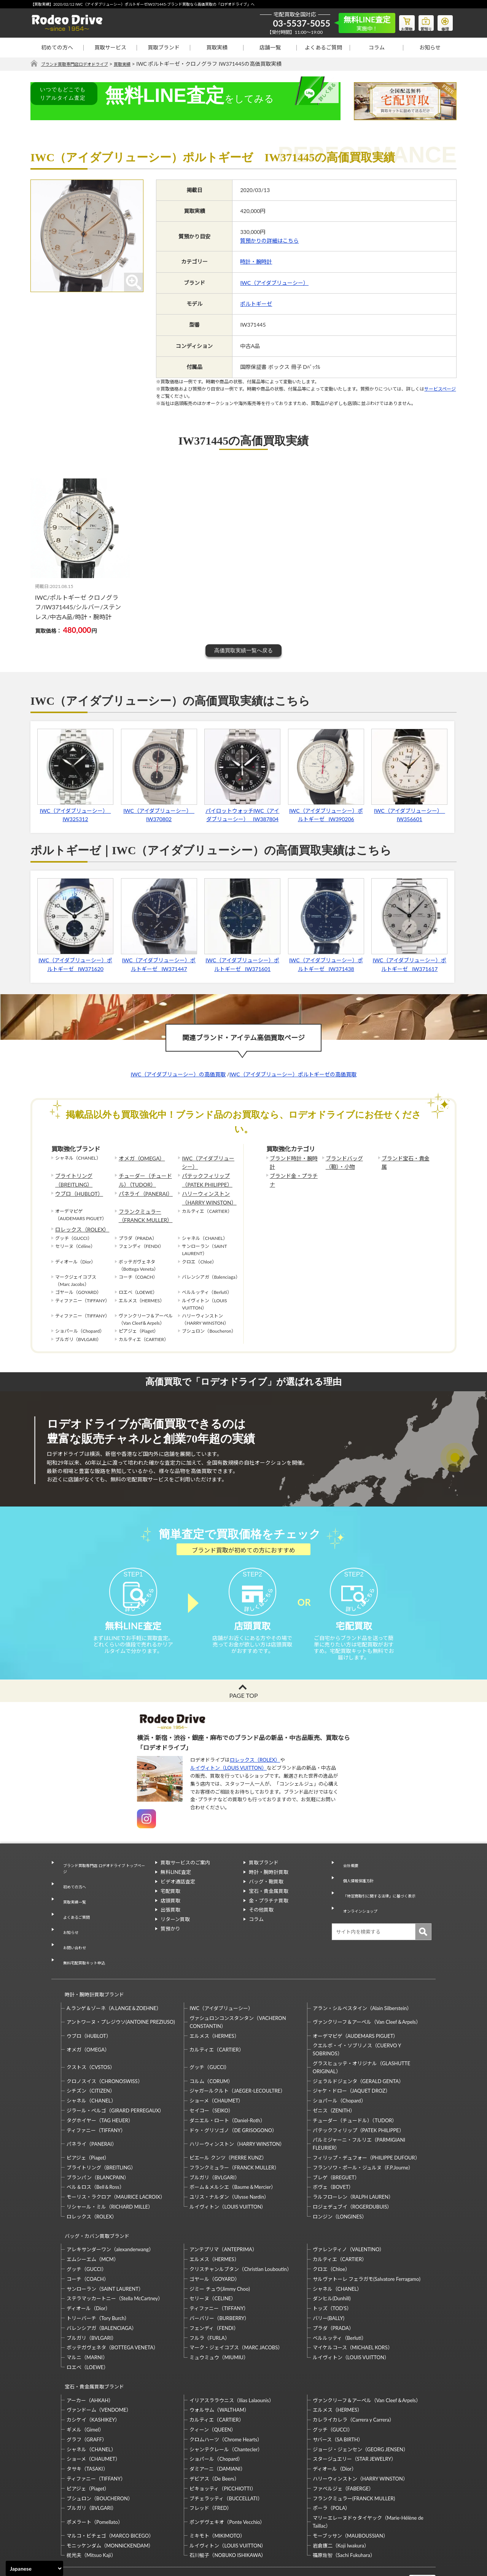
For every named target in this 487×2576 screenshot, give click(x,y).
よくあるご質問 (323, 47)
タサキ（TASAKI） (87, 2424)
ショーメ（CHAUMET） (216, 2070)
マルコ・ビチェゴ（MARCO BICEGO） (110, 2491)
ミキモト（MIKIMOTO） (217, 2491)
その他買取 (261, 1923)
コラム (377, 47)
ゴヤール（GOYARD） (214, 2241)
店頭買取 (170, 1914)
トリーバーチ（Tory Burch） (98, 2280)
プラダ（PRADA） (333, 2290)
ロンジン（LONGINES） (340, 2186)
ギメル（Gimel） (85, 2385)
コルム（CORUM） (211, 2050)
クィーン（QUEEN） (212, 2385)
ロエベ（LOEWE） (87, 2330)
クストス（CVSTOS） (91, 2037)
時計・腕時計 (256, 262)
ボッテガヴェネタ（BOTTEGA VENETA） (112, 2310)
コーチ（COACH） (88, 2241)
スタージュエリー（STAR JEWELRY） (354, 2414)
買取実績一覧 (72, 1903)
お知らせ (430, 47)
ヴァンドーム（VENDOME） (99, 2365)
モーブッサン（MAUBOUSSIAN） (350, 2491)
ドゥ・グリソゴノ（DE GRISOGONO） (233, 2099)
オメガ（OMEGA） (138, 1158)
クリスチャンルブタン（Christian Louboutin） (240, 2231)
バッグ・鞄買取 (266, 1895)
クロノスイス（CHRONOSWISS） (105, 2050)
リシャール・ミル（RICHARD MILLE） (110, 2176)
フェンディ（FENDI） (213, 2290)
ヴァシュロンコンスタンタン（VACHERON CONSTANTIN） (237, 1991)
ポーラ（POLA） (331, 2463)
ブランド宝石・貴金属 (404, 1158)
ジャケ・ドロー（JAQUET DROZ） (351, 2060)
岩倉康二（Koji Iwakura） (341, 2501)
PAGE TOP (243, 1708)
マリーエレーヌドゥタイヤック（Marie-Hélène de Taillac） (368, 2477)
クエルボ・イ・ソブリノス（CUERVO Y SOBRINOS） (357, 2019)
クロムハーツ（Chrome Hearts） (225, 2395)
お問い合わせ (72, 1931)
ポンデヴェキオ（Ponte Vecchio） (227, 2477)
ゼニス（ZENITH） (334, 2080)
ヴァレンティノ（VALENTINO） (349, 2212)
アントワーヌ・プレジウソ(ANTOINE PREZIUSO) (121, 1991)
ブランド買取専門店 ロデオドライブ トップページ (103, 1880)
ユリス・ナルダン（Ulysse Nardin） (229, 2166)
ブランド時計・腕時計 (292, 1158)
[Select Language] (34, 2568)
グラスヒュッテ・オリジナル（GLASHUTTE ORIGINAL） (361, 2036)
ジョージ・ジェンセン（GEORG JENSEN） (360, 2404)
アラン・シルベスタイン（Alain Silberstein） (362, 1978)
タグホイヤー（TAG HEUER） (100, 2090)
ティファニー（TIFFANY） (96, 2099)
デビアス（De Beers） (214, 2434)
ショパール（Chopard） (339, 2070)
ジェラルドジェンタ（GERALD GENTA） (358, 2050)
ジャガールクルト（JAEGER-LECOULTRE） (237, 2060)
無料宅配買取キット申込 (84, 1940)
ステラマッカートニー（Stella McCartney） (115, 2261)
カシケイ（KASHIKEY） (93, 2375)
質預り (420, 21)
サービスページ (440, 389)
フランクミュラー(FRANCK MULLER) (354, 2453)
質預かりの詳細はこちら (269, 241)
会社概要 (347, 1876)
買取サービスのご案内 (185, 1876)
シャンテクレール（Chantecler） (226, 2404)
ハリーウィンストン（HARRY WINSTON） (205, 1192)
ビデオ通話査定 (178, 1895)
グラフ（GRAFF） (87, 2395)
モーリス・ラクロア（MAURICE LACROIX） (116, 2166)
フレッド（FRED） (210, 2463)
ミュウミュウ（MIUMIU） (218, 2320)
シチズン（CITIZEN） (91, 2060)
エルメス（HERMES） (214, 2005)
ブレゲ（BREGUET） (336, 2147)
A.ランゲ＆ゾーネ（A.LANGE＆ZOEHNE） (114, 1978)
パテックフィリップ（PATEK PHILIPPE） (203, 1177)
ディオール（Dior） (88, 2271)
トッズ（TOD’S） (332, 2271)
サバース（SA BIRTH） (338, 2395)
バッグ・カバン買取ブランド (94, 2201)
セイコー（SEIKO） (211, 2080)
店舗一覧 (270, 47)
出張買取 (170, 1923)
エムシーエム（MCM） (93, 2221)
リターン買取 (175, 1933)
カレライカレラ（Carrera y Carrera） (353, 2375)
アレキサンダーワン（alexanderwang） (110, 2212)
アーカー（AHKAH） (90, 2355)
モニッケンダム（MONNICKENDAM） (110, 2501)
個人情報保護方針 (357, 1886)
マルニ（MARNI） (87, 2320)
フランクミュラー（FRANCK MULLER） (142, 1207)
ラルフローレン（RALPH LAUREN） (353, 2166)
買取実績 (217, 47)
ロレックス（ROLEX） (78, 1219)
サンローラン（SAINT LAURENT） (105, 2251)
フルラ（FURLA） (209, 2300)
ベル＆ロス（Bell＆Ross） (95, 2156)
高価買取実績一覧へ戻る (243, 651)
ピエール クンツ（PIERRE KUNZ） (227, 2127)
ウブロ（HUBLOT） (75, 1189)
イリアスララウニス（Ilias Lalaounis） (231, 2355)
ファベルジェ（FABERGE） (343, 2444)
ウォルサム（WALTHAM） (219, 2365)
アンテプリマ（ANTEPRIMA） (223, 2212)
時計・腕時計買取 (268, 1886)
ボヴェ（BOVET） (333, 2156)
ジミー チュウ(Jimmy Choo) (219, 2251)
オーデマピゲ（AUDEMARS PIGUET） (355, 2005)
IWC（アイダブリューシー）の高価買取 (178, 1074)
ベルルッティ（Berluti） (339, 2300)
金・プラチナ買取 (268, 1914)
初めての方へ (57, 47)
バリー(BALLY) (328, 2280)
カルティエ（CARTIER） (216, 2019)
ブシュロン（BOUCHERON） (100, 2453)
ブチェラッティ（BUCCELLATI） (225, 2453)
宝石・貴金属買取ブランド (91, 2345)
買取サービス (110, 47)
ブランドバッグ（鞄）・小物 (350, 1161)
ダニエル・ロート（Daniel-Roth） (227, 2090)
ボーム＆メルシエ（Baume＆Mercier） (232, 2156)
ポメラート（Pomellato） (95, 2477)
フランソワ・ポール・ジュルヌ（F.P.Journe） (363, 2137)
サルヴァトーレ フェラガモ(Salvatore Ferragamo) (366, 2241)
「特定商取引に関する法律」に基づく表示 (384, 1895)
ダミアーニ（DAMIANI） (217, 2424)
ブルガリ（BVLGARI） (214, 2147)
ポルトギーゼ (256, 304)
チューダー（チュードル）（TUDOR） (146, 1177)
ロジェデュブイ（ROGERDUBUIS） (352, 2176)
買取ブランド (164, 47)
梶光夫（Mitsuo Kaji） (91, 2511)
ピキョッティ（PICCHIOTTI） (222, 2444)
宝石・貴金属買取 (268, 1904)
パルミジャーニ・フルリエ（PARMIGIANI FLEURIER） (359, 2113)
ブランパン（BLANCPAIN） (98, 2147)
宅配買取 (170, 1904)
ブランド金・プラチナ (292, 1173)
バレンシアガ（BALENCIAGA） (102, 2290)
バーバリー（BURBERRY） (219, 2280)
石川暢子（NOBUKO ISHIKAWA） (227, 2511)
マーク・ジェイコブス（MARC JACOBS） (236, 2310)
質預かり (170, 1942)
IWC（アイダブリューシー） (274, 283)
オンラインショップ (359, 1904)
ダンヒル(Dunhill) (332, 2261)
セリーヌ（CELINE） (212, 2261)
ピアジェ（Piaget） (88, 2127)
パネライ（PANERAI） (142, 1189)
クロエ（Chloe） (331, 2231)
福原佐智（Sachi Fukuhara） (344, 2511)
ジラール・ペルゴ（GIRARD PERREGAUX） (115, 2080)
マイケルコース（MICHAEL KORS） (353, 2310)
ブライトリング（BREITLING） (71, 1177)
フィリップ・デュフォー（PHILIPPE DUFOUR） (366, 2127)
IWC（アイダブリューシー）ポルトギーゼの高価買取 (292, 1074)
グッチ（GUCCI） (209, 2037)
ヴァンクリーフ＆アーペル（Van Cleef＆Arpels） (367, 1991)
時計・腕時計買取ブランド (91, 1967)
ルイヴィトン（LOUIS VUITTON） (228, 1781)
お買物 (397, 21)
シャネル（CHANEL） (91, 2070)
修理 (443, 21)
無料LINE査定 (176, 1886)
